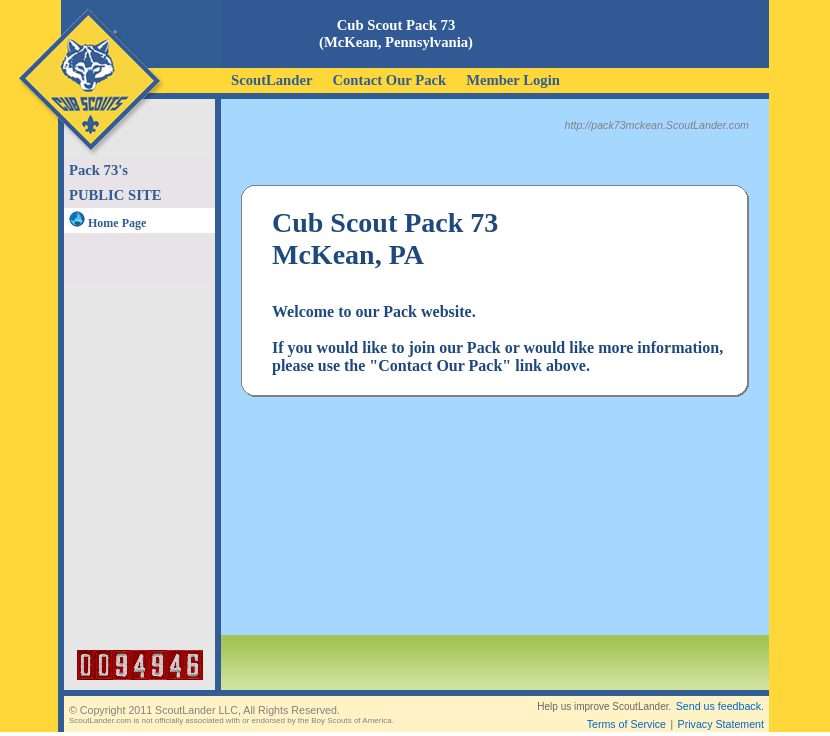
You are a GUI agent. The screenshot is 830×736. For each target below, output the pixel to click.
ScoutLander (271, 80)
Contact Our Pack (389, 80)
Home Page (107, 223)
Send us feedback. (720, 706)
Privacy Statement (721, 724)
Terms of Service (626, 724)
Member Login (513, 80)
